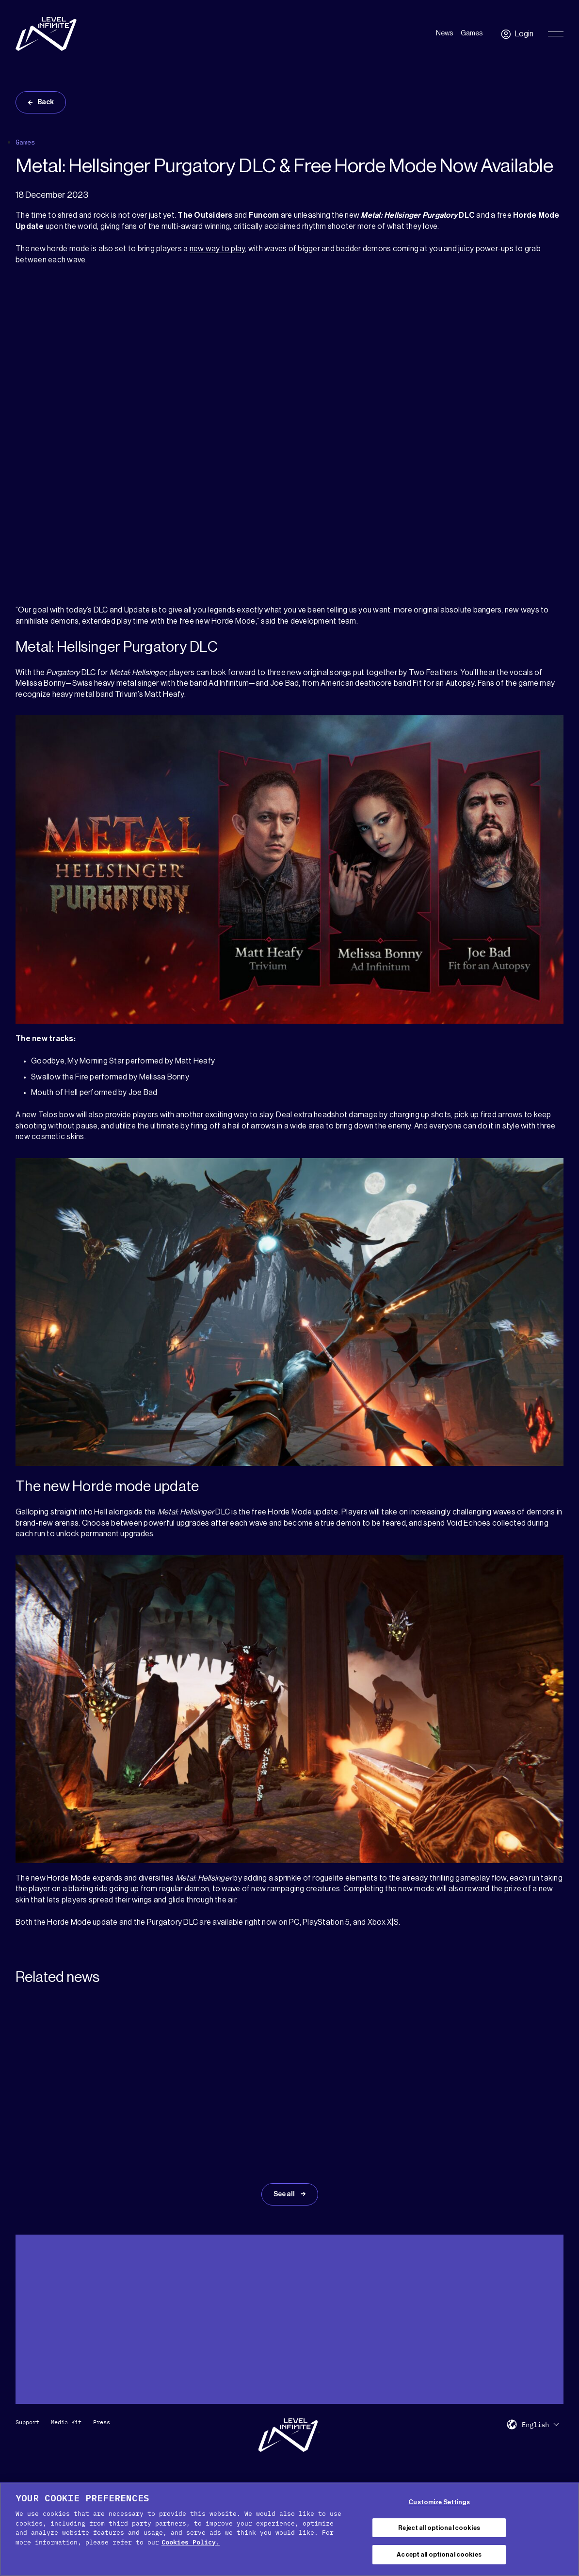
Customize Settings (438, 2502)
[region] (289, 2529)
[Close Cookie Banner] (563, 2528)
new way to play (217, 249)
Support (27, 2422)
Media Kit (66, 2422)
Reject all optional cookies (439, 2528)
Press (101, 2422)
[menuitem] (540, 2424)
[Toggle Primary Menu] (555, 34)
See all (284, 2194)
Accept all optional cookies (439, 2554)
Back (45, 102)
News (444, 33)
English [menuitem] (535, 2424)
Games (471, 33)
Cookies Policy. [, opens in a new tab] (190, 2542)
